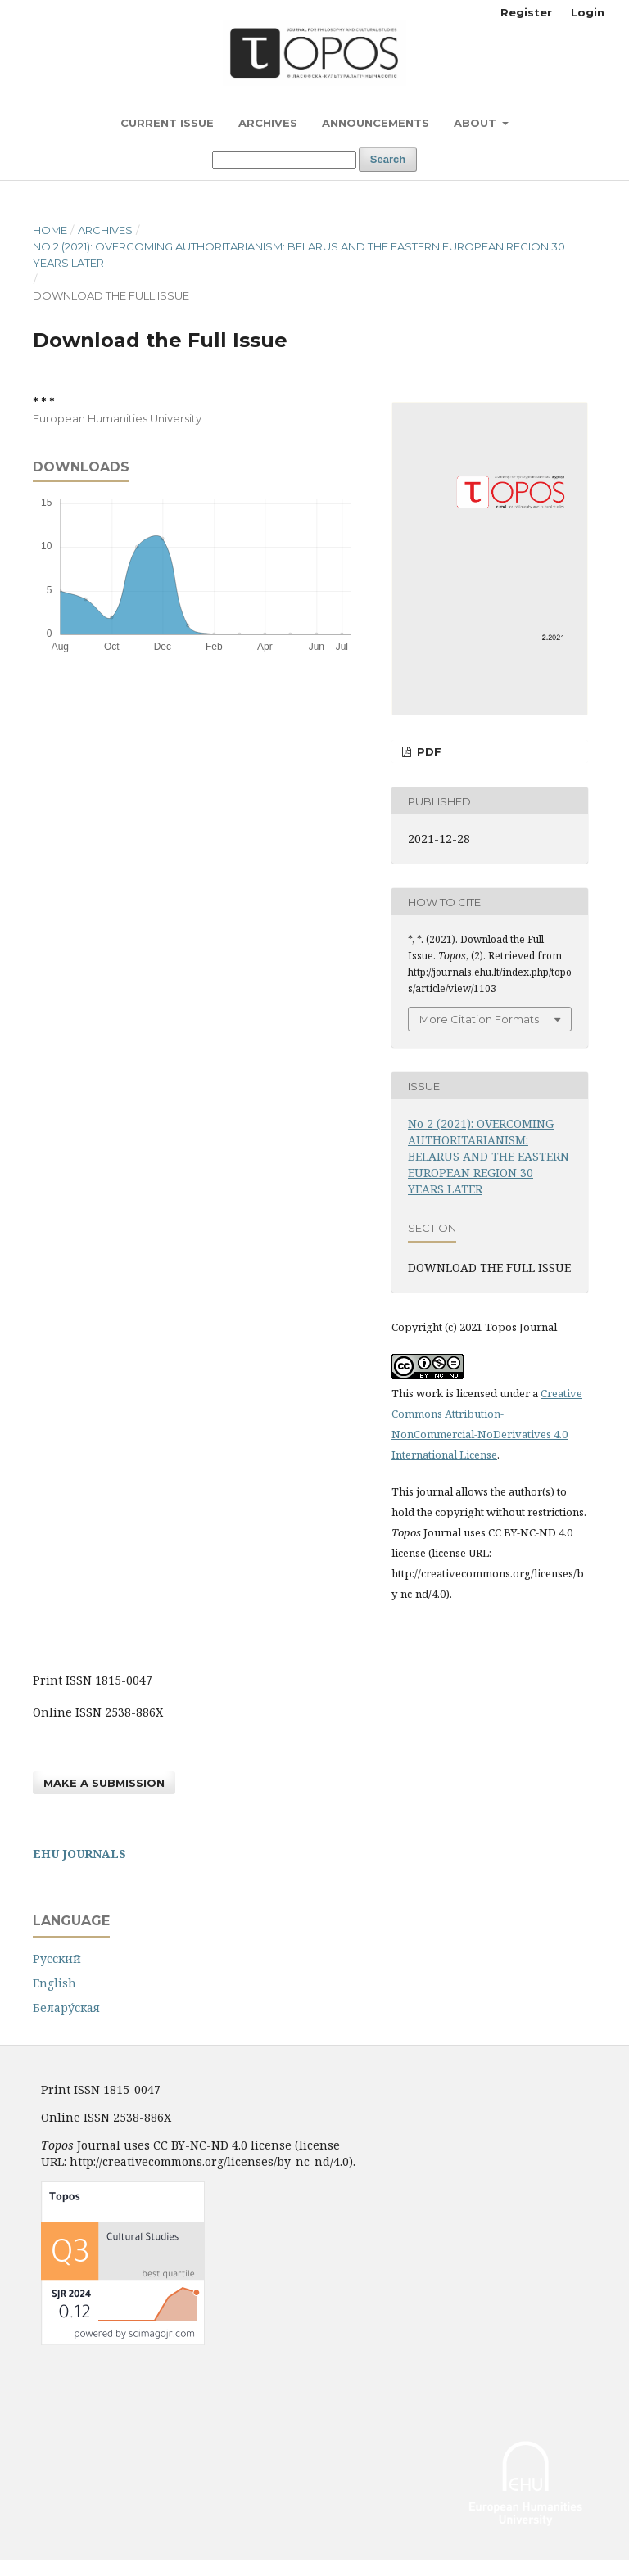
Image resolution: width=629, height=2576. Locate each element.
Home (50, 230)
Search (387, 159)
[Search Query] (284, 160)
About (477, 122)
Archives (267, 122)
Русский (57, 1958)
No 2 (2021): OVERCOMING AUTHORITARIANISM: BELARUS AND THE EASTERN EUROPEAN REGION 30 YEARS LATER (299, 254)
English (54, 1983)
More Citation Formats (479, 1019)
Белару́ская (66, 2007)
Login (587, 12)
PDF (427, 751)
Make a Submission (104, 1782)
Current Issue (167, 122)
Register (526, 12)
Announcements (375, 122)
